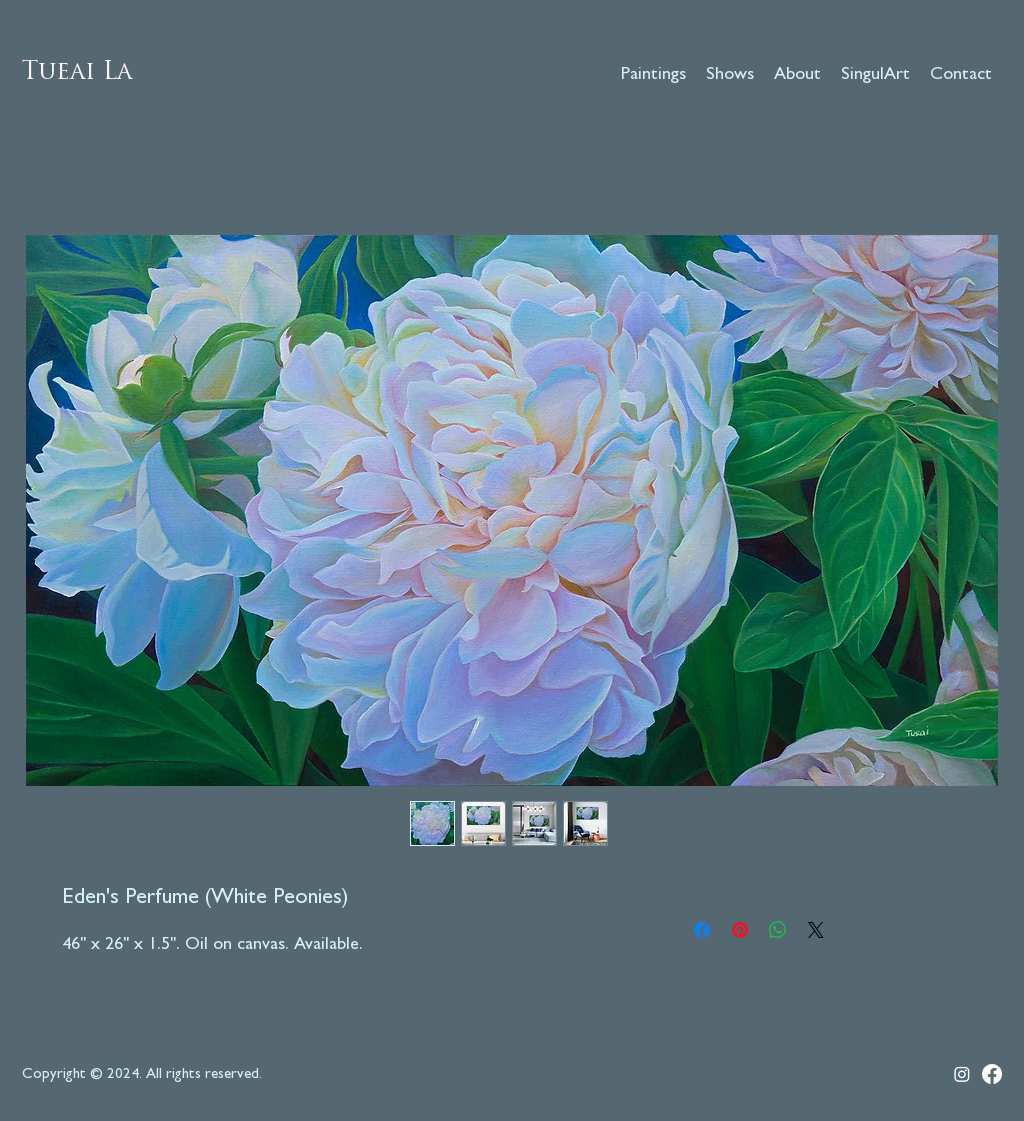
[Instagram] (962, 1074)
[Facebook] (992, 1074)
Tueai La (77, 73)
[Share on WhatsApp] (778, 930)
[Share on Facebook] (702, 930)
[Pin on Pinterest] (740, 930)
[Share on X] (816, 930)
